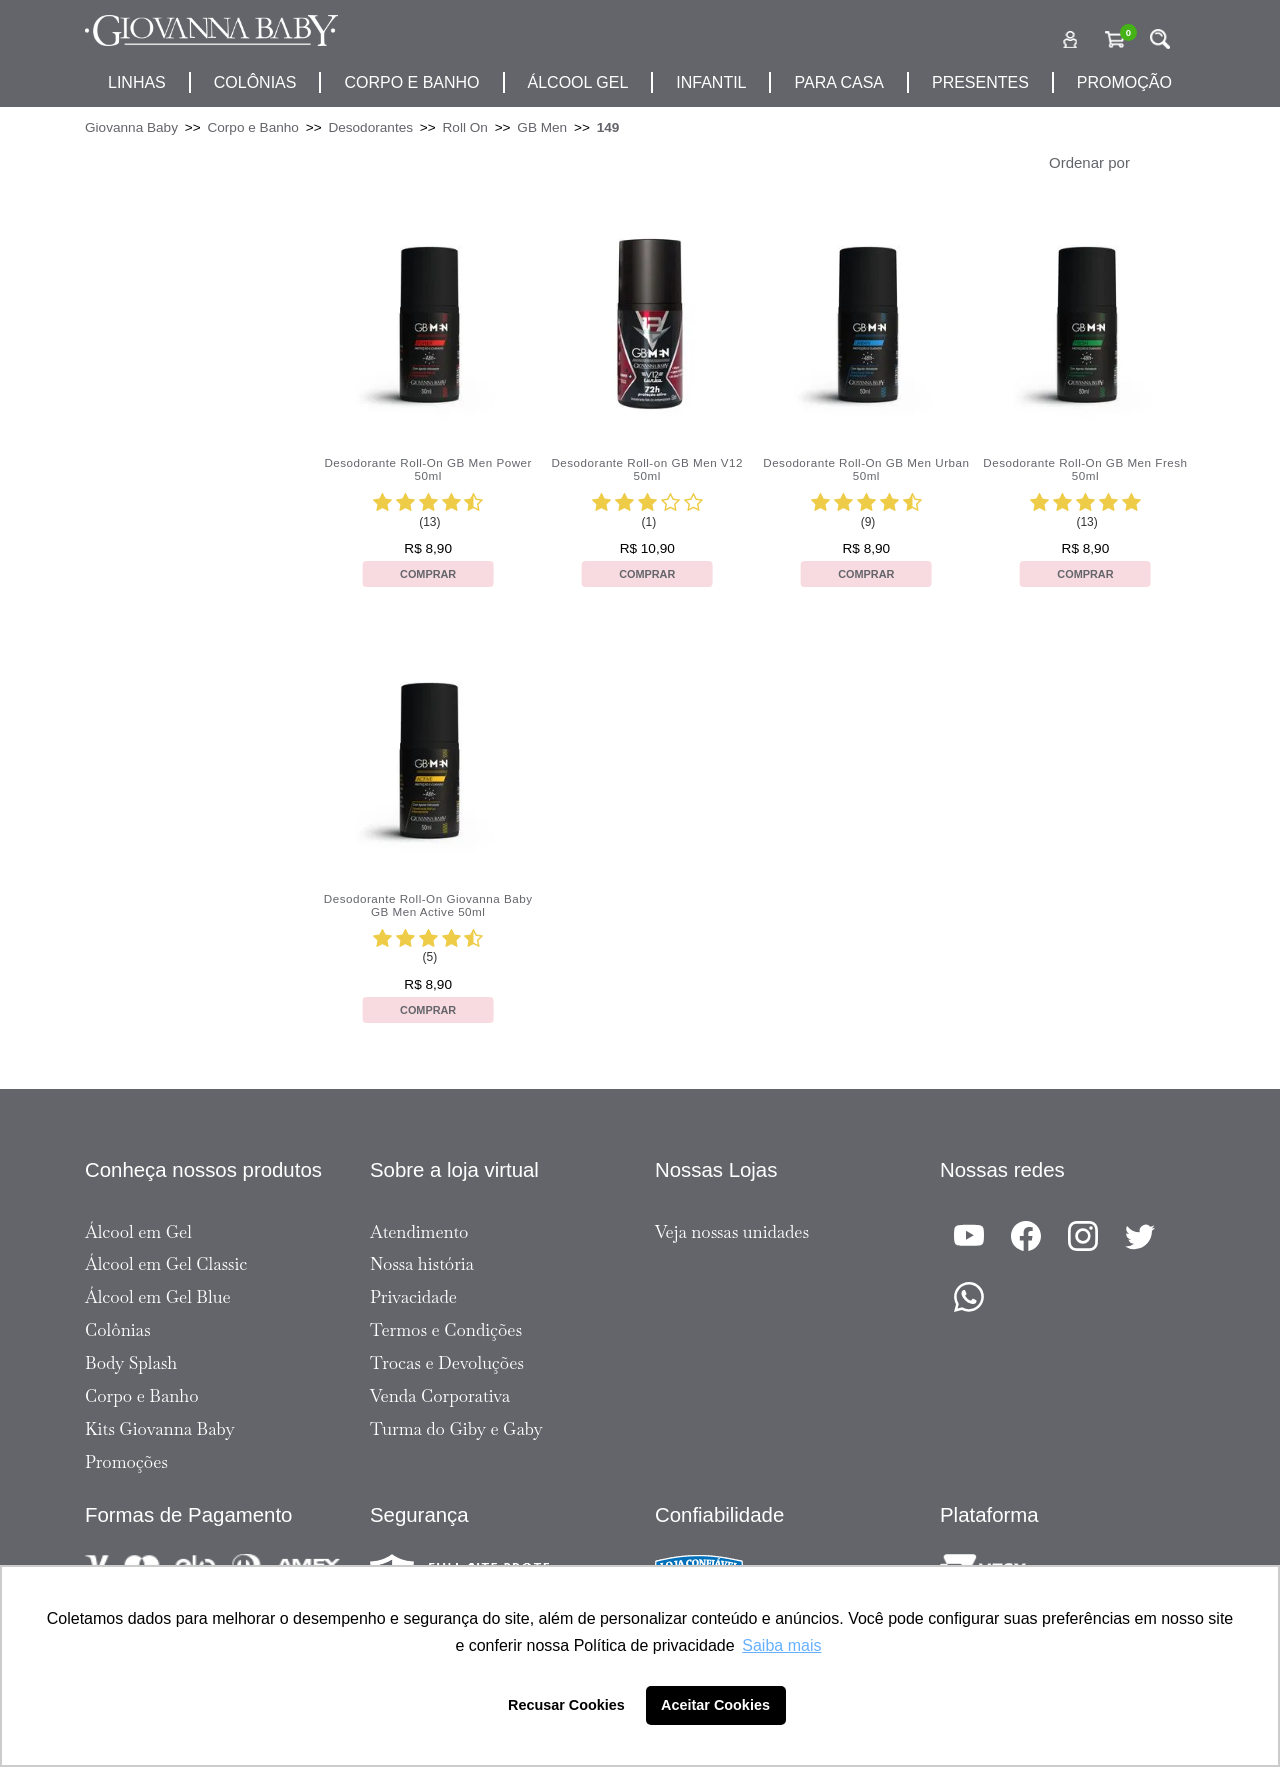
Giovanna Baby (131, 127)
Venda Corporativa (440, 1396)
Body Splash (131, 1363)
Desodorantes (370, 127)
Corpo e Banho (252, 127)
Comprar (428, 574)
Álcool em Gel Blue (158, 1297)
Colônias (255, 82)
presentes (980, 82)
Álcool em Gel (138, 1232)
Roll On (465, 127)
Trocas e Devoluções (447, 1363)
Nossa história (422, 1264)
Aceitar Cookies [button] (715, 1705)
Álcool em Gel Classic (166, 1264)
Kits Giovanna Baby (160, 1429)
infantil (711, 82)
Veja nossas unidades (732, 1232)
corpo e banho (411, 82)
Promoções (126, 1462)
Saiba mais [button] (781, 1645)
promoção (1124, 82)
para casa (839, 82)
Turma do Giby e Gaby (456, 1429)
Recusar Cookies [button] (566, 1705)
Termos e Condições (446, 1330)
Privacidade (413, 1297)
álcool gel (578, 82)
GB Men (542, 127)
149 (608, 127)
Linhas (137, 82)
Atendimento (419, 1232)
